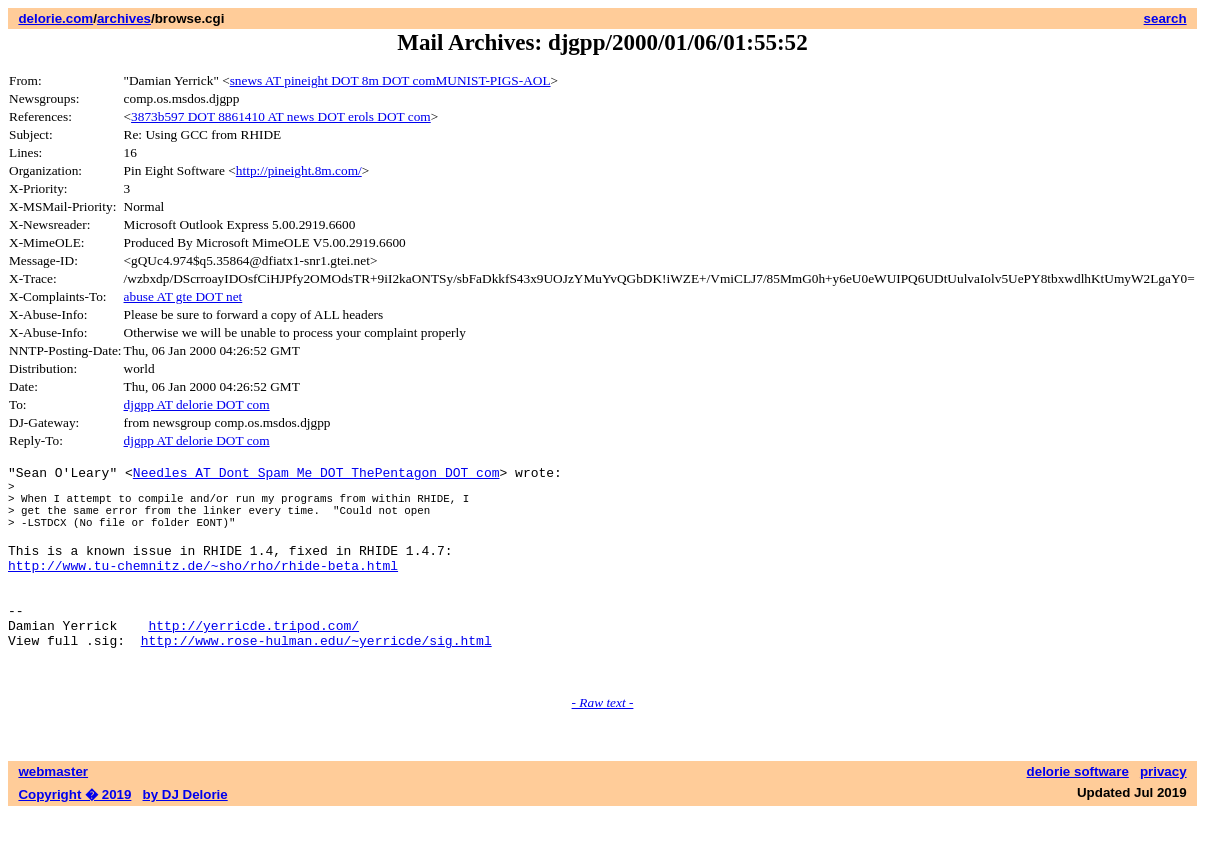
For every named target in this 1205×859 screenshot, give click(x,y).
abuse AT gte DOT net (183, 296)
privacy (1163, 816)
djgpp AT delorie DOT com (197, 404)
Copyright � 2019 (74, 839)
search (1165, 18)
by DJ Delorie (185, 839)
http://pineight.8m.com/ (299, 170)
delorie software (1078, 816)
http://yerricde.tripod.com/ (253, 661)
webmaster (53, 816)
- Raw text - (603, 747)
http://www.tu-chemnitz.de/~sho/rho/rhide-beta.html (203, 589)
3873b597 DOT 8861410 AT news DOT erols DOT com (281, 116)
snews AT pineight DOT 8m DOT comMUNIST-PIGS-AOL (390, 80)
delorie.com (55, 18)
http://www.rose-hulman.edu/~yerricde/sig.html (316, 679)
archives (124, 18)
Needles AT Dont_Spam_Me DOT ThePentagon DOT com (316, 475)
